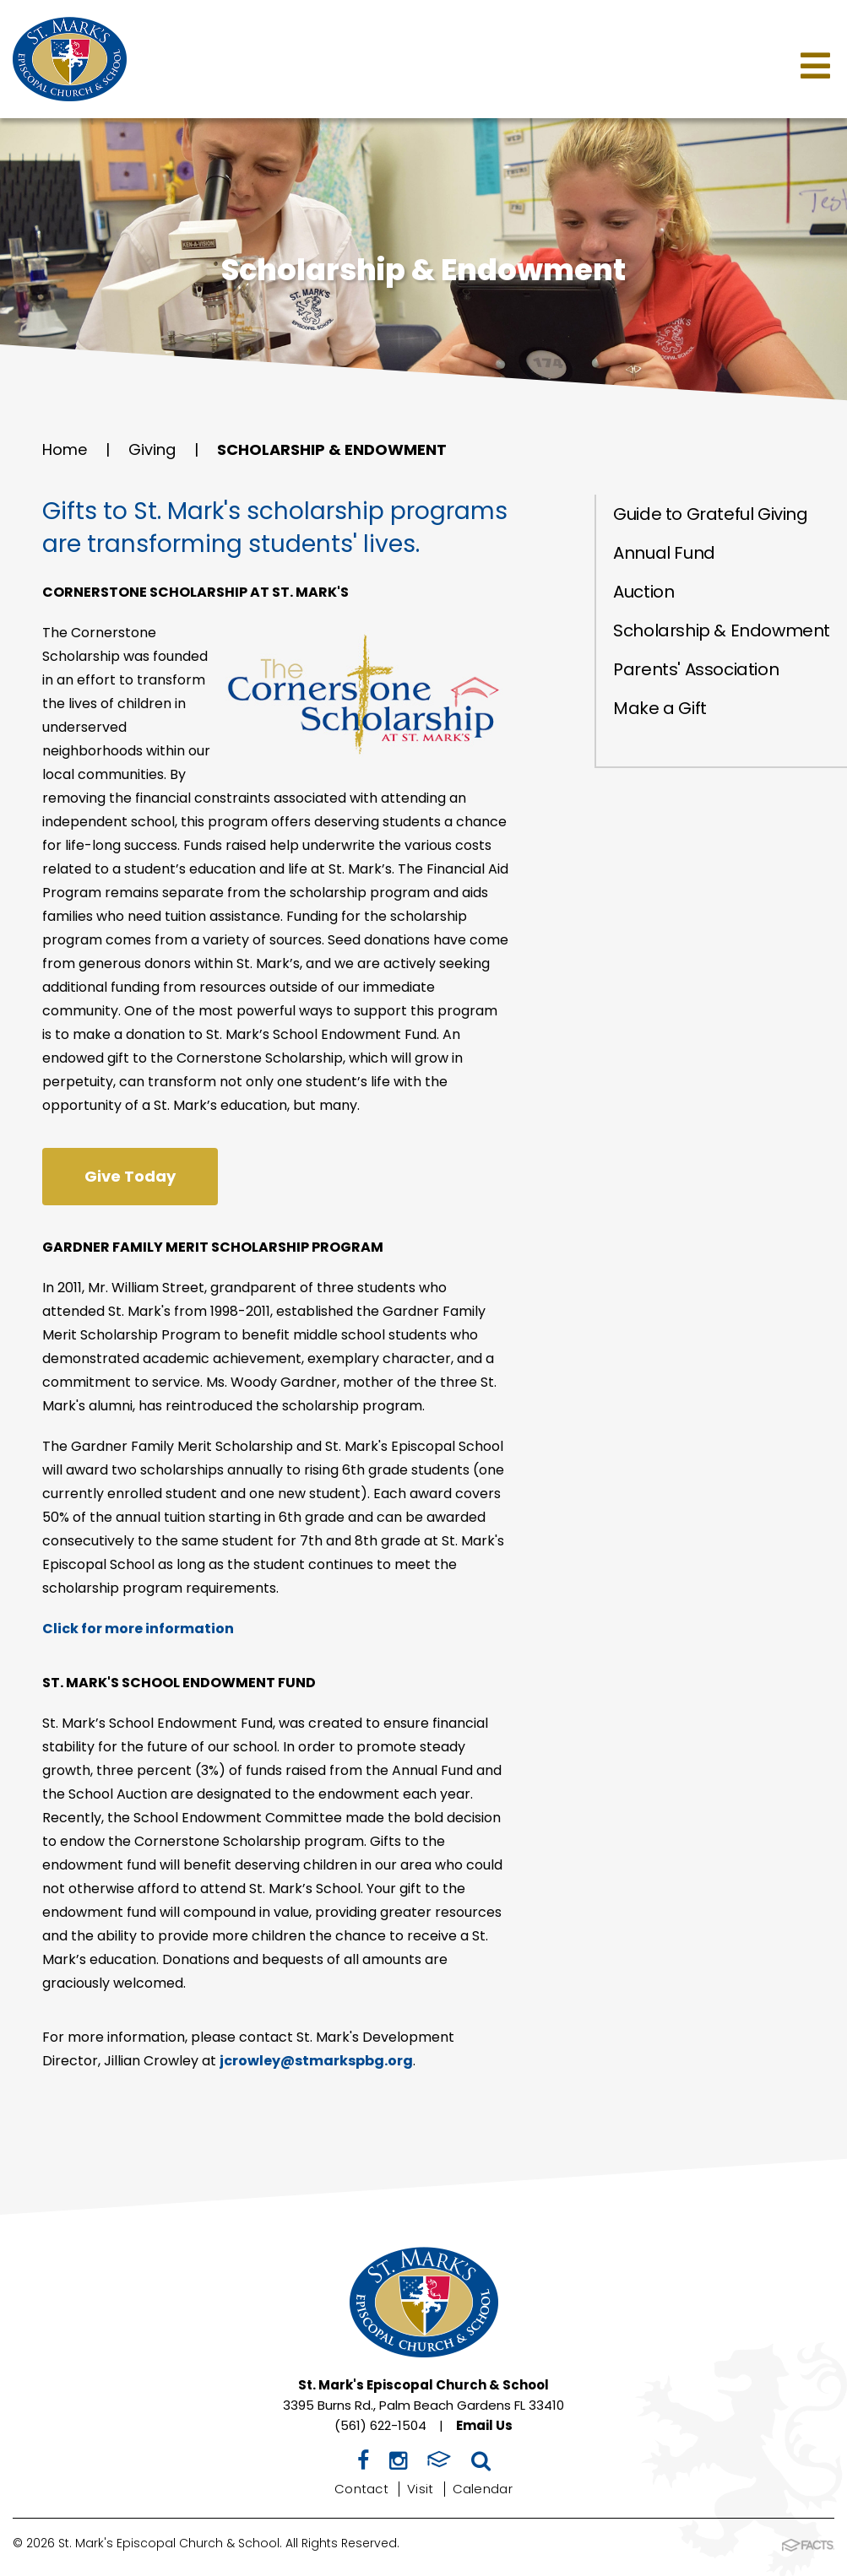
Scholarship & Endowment (332, 449)
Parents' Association (696, 669)
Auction (643, 591)
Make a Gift (660, 708)
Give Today (130, 1176)
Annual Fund (664, 553)
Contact (361, 2489)
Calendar (483, 2489)
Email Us (484, 2425)
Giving (152, 449)
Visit (420, 2489)
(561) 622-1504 (380, 2425)
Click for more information (138, 1628)
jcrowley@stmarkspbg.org (316, 2060)
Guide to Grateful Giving (710, 514)
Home (64, 449)
